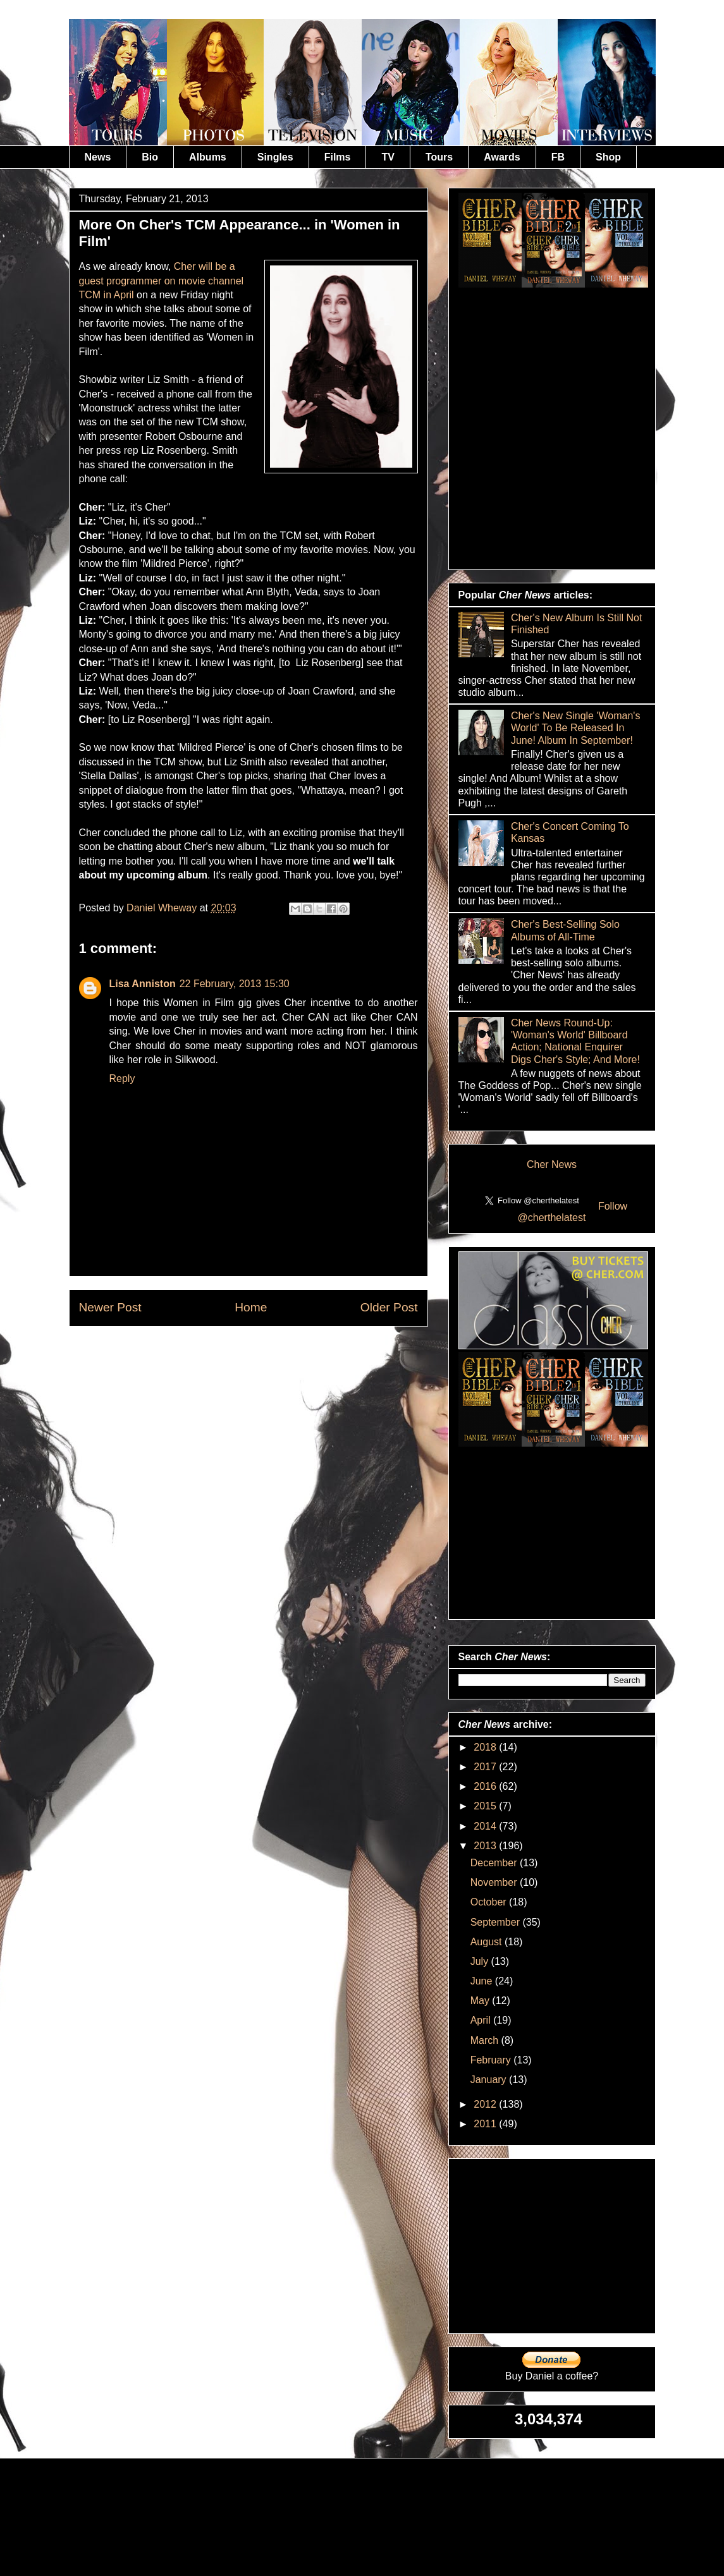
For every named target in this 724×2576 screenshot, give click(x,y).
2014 (486, 1826)
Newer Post (110, 1307)
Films (337, 157)
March (485, 2040)
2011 (486, 2123)
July (480, 1961)
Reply (122, 1078)
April (481, 2020)
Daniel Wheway (163, 907)
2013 (486, 1845)
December (495, 1862)
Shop (608, 157)
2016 (486, 1786)
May (481, 2000)
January (489, 2079)
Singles (275, 157)
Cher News (552, 1164)
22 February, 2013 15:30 (235, 983)
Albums (207, 157)
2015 (486, 1806)
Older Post (389, 1307)
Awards (502, 157)
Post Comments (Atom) (278, 1355)
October (489, 1902)
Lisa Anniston (142, 983)
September (496, 1922)
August (487, 1941)
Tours (439, 157)
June (482, 1981)
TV (387, 157)
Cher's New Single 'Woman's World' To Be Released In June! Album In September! (576, 727)
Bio (150, 157)
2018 (486, 1747)
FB (558, 157)
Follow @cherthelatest (573, 1212)
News (98, 157)
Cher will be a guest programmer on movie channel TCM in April (161, 280)
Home (251, 1307)
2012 (486, 2104)
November (495, 1882)
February (491, 2060)
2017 (486, 1766)
